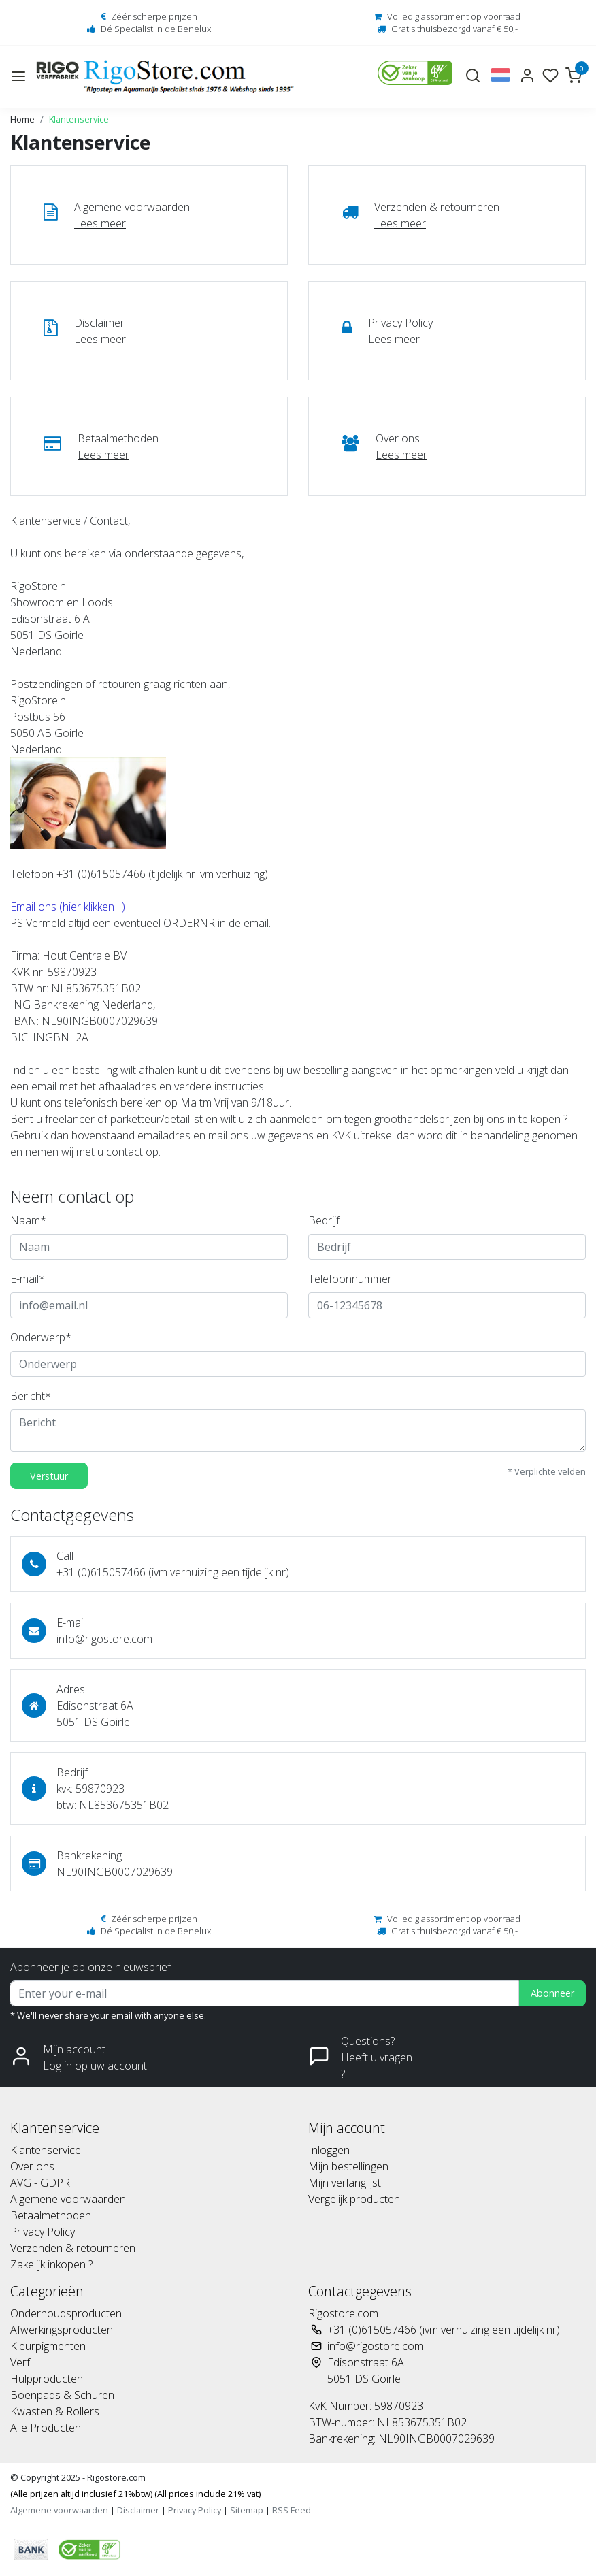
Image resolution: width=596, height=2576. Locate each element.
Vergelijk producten (354, 2198)
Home (22, 119)
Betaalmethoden (50, 2215)
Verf (20, 2362)
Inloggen (329, 2149)
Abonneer (552, 1993)
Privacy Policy (42, 2231)
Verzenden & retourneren (72, 2247)
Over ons (32, 2166)
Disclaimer (138, 2510)
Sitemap (246, 2510)
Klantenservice (79, 119)
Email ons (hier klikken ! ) (69, 906)
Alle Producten (45, 2427)
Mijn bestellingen (348, 2166)
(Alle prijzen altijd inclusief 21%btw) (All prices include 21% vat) (135, 2494)
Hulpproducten (46, 2378)
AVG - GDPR (40, 2182)
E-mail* (27, 1278)
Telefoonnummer (350, 1278)
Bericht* (30, 1395)
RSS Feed (291, 2510)
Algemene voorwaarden (68, 2198)
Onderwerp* (40, 1337)
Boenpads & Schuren (62, 2394)
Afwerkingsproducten (61, 2329)
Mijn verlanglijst (344, 2182)
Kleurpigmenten (48, 2345)
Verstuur (49, 1475)
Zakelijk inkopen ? (51, 2264)
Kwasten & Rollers (54, 2411)
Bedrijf (324, 1220)
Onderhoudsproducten (66, 2313)
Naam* (28, 1220)
